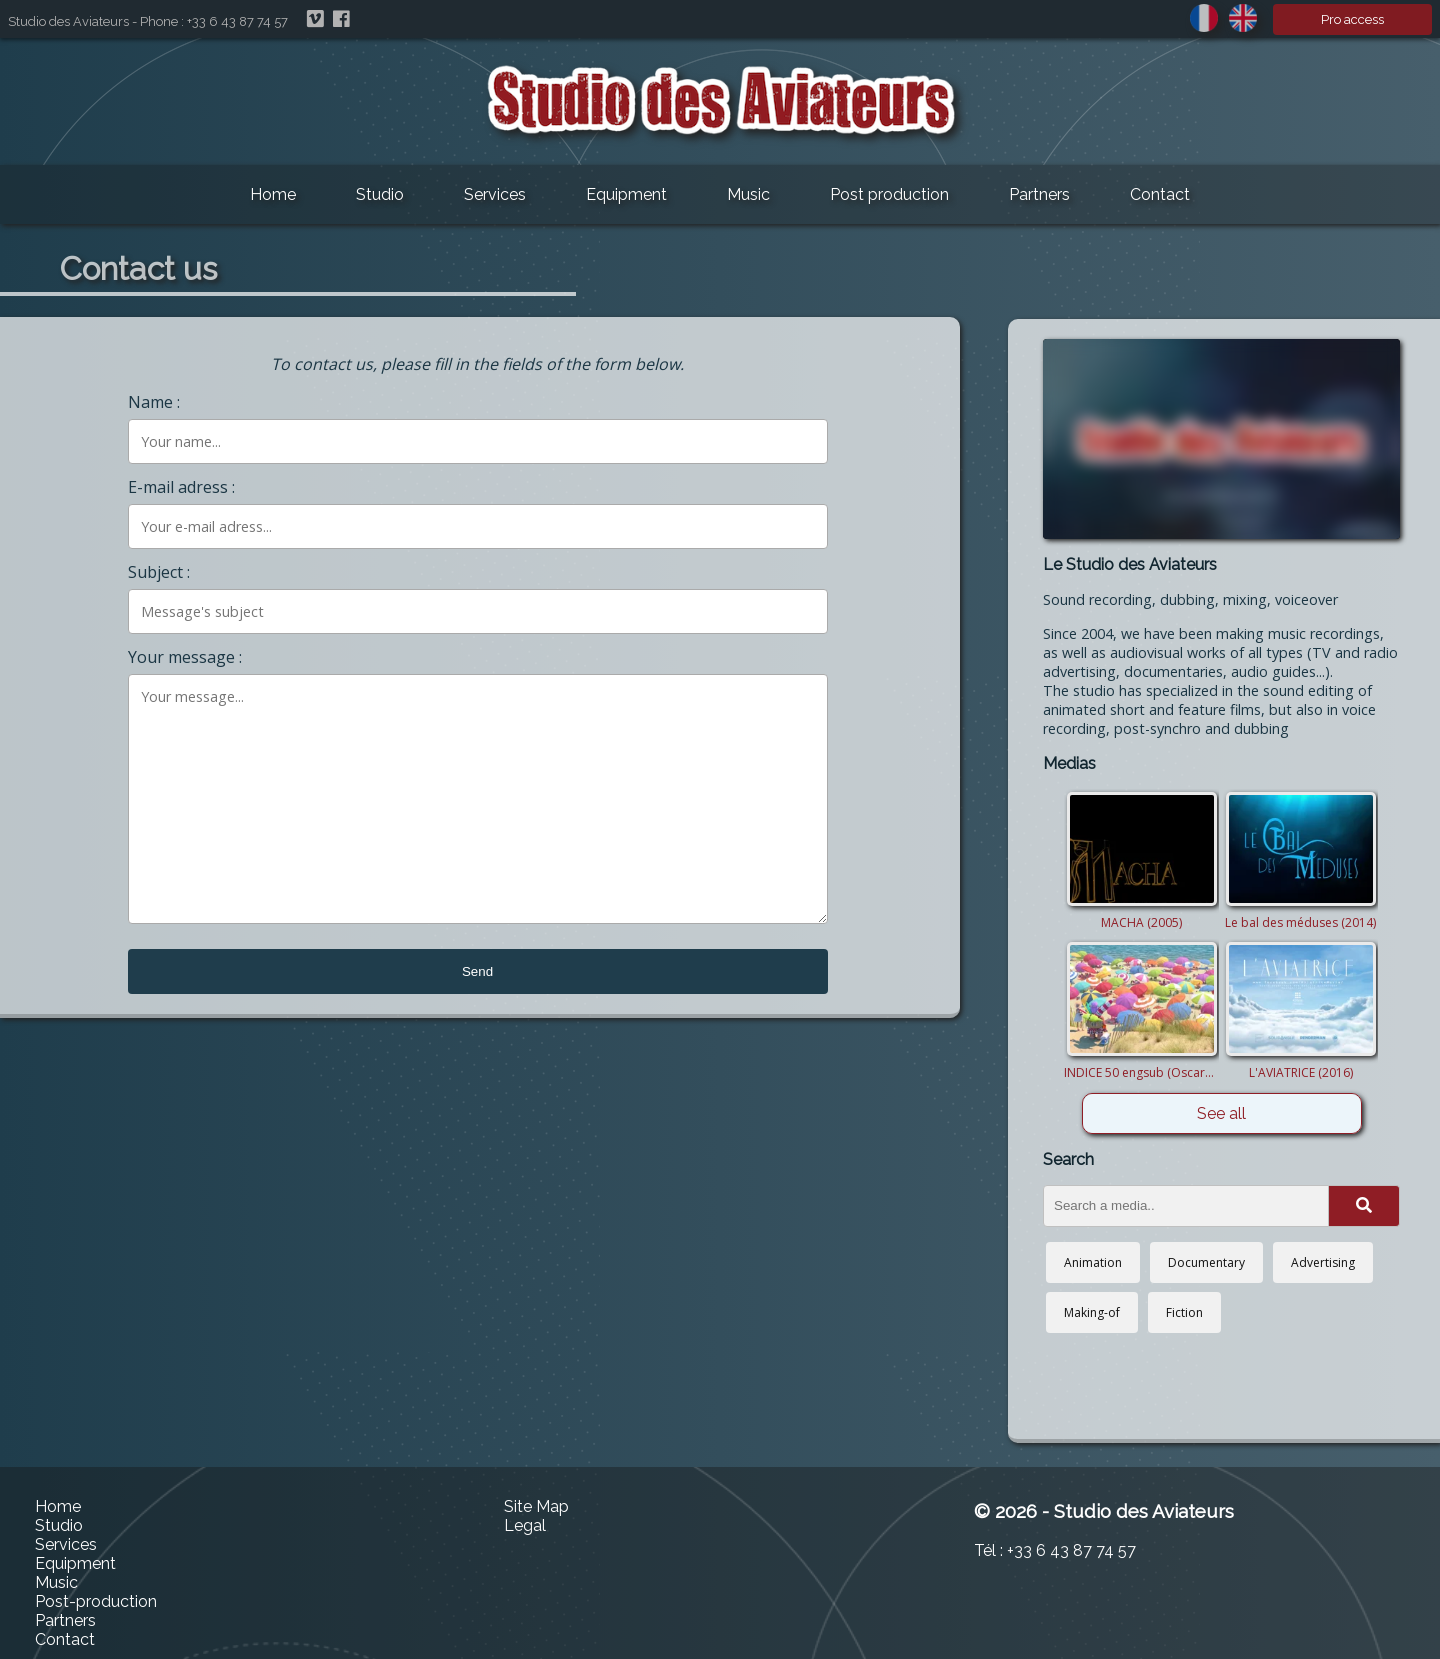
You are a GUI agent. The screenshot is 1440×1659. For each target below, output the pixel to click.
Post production (889, 194)
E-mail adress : (181, 487)
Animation (1093, 1262)
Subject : (159, 572)
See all (1221, 1113)
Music (748, 194)
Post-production (96, 1601)
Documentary (1206, 1262)
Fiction (1184, 1312)
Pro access (1352, 19)
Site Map (536, 1506)
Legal (525, 1525)
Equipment (626, 194)
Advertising (1323, 1262)
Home (273, 194)
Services (495, 194)
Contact (1160, 194)
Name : (154, 402)
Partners (1039, 194)
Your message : (185, 657)
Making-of (1092, 1312)
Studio (380, 194)
